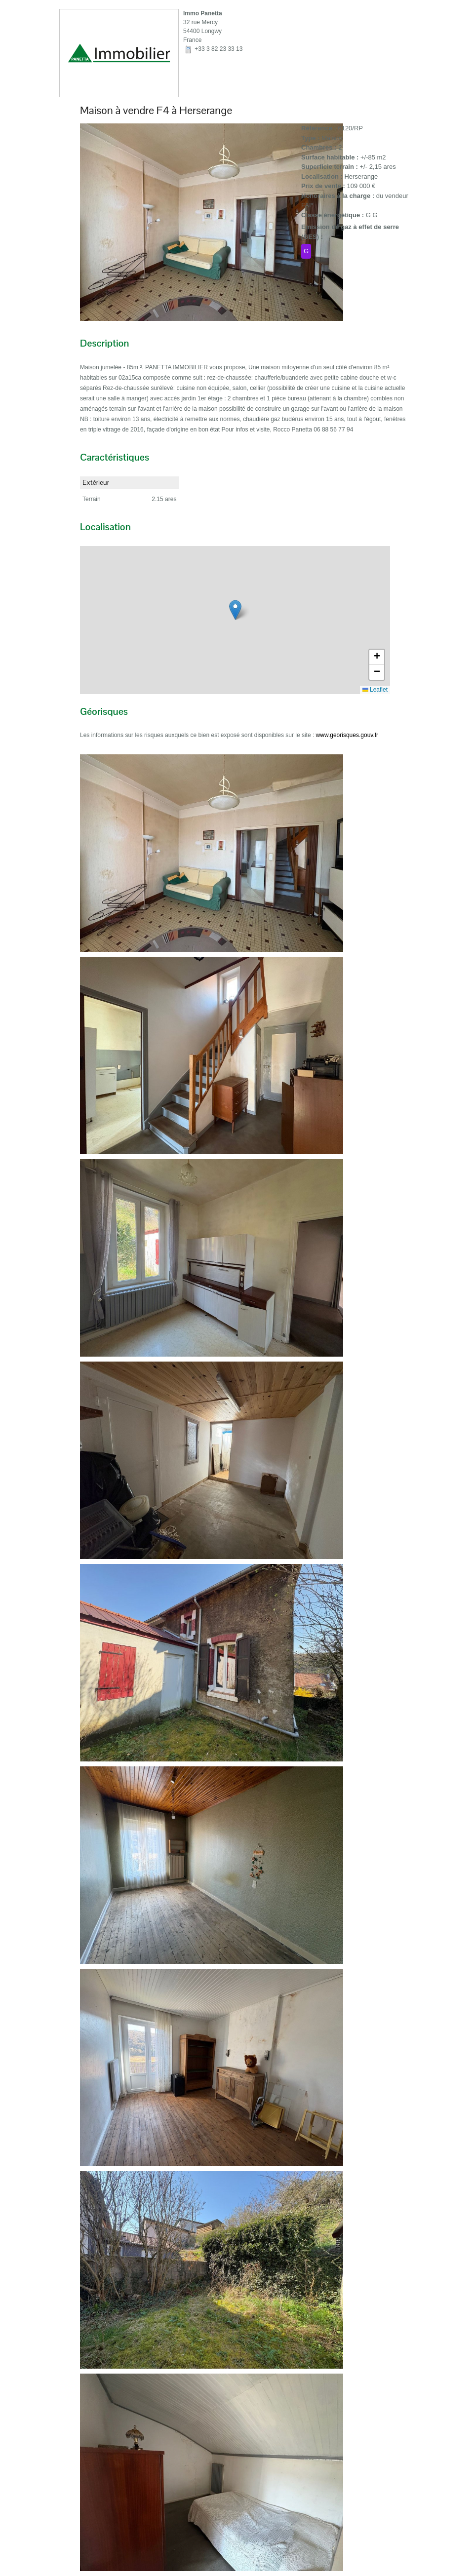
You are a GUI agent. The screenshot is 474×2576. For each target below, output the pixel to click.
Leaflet (375, 689)
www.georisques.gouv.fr (347, 735)
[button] (235, 610)
